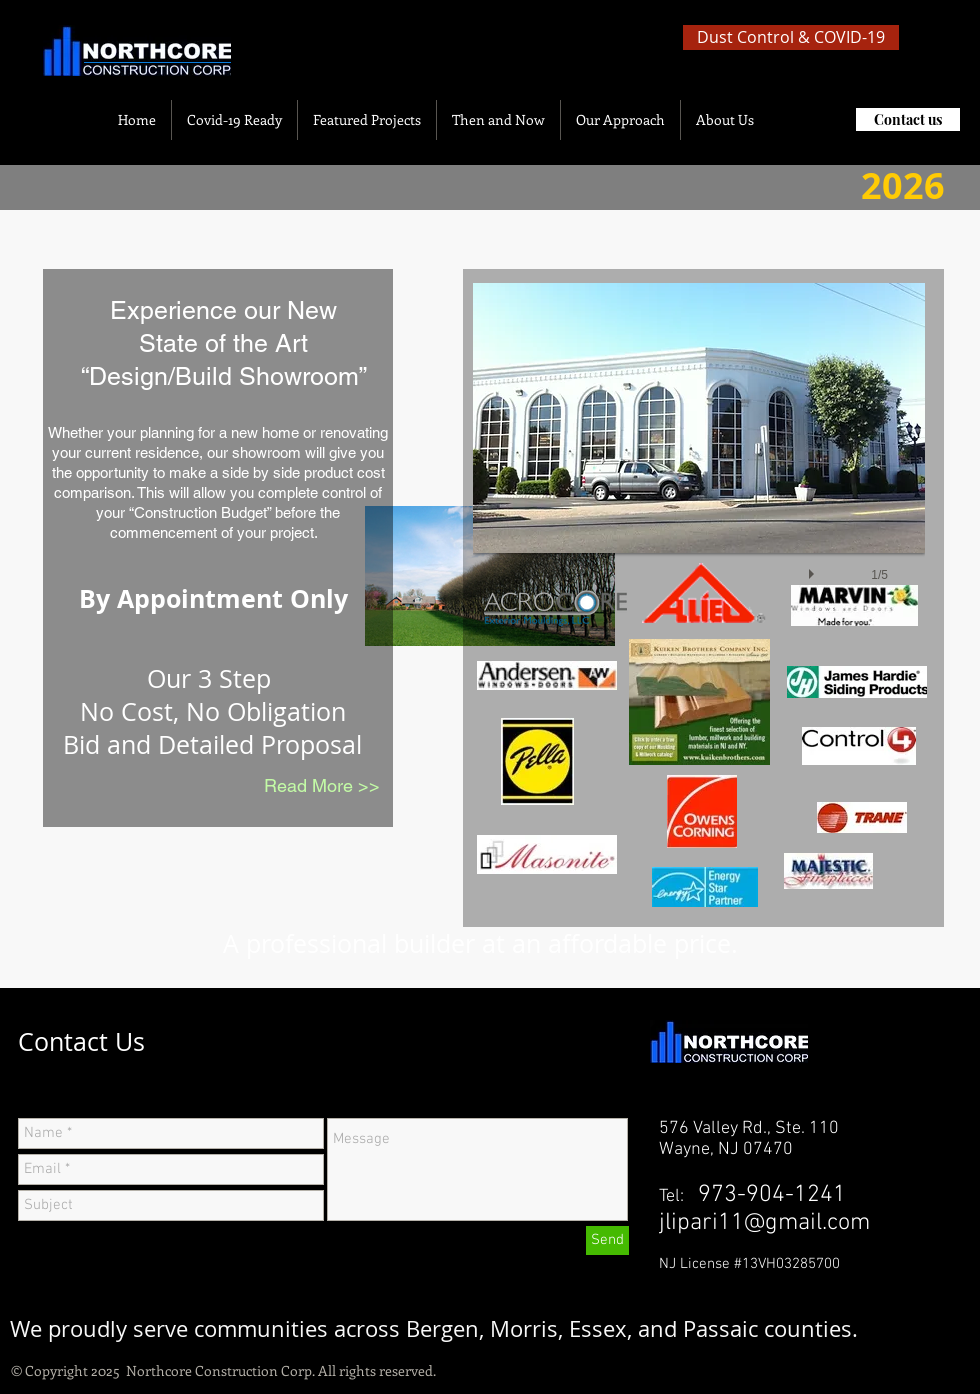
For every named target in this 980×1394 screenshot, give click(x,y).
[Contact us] (908, 119)
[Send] (607, 1240)
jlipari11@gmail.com (764, 1223)
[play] (814, 569)
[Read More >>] (321, 786)
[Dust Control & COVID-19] (791, 37)
